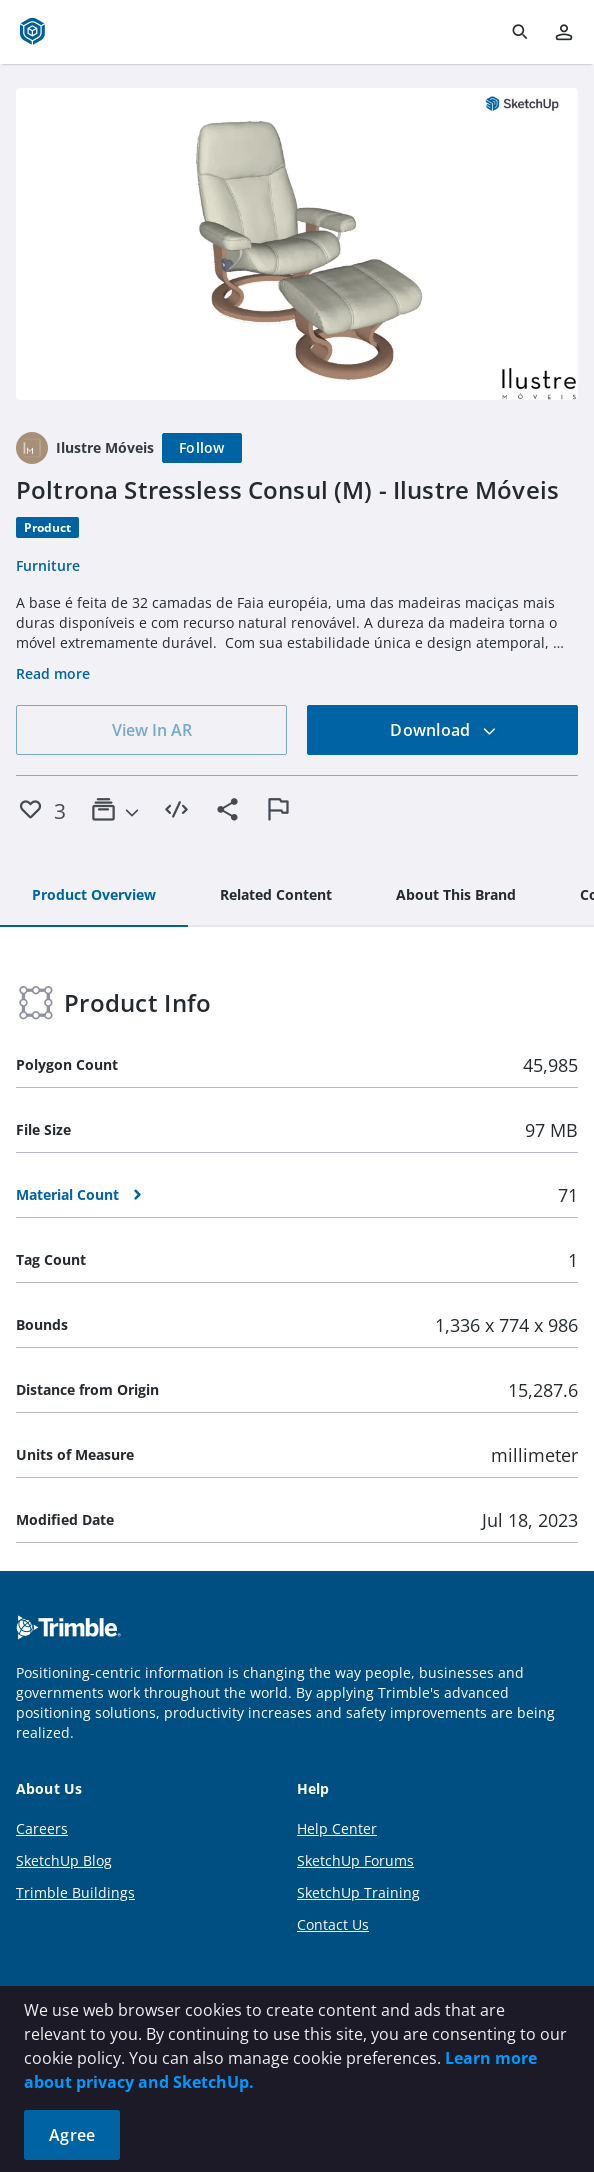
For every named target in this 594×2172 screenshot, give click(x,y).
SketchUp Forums (355, 1860)
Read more (53, 673)
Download (443, 730)
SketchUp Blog (64, 1860)
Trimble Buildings (75, 1892)
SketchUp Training (358, 1892)
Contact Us (333, 1924)
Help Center (337, 1828)
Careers (42, 1828)
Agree (72, 2135)
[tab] (94, 896)
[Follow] (202, 448)
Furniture (48, 565)
